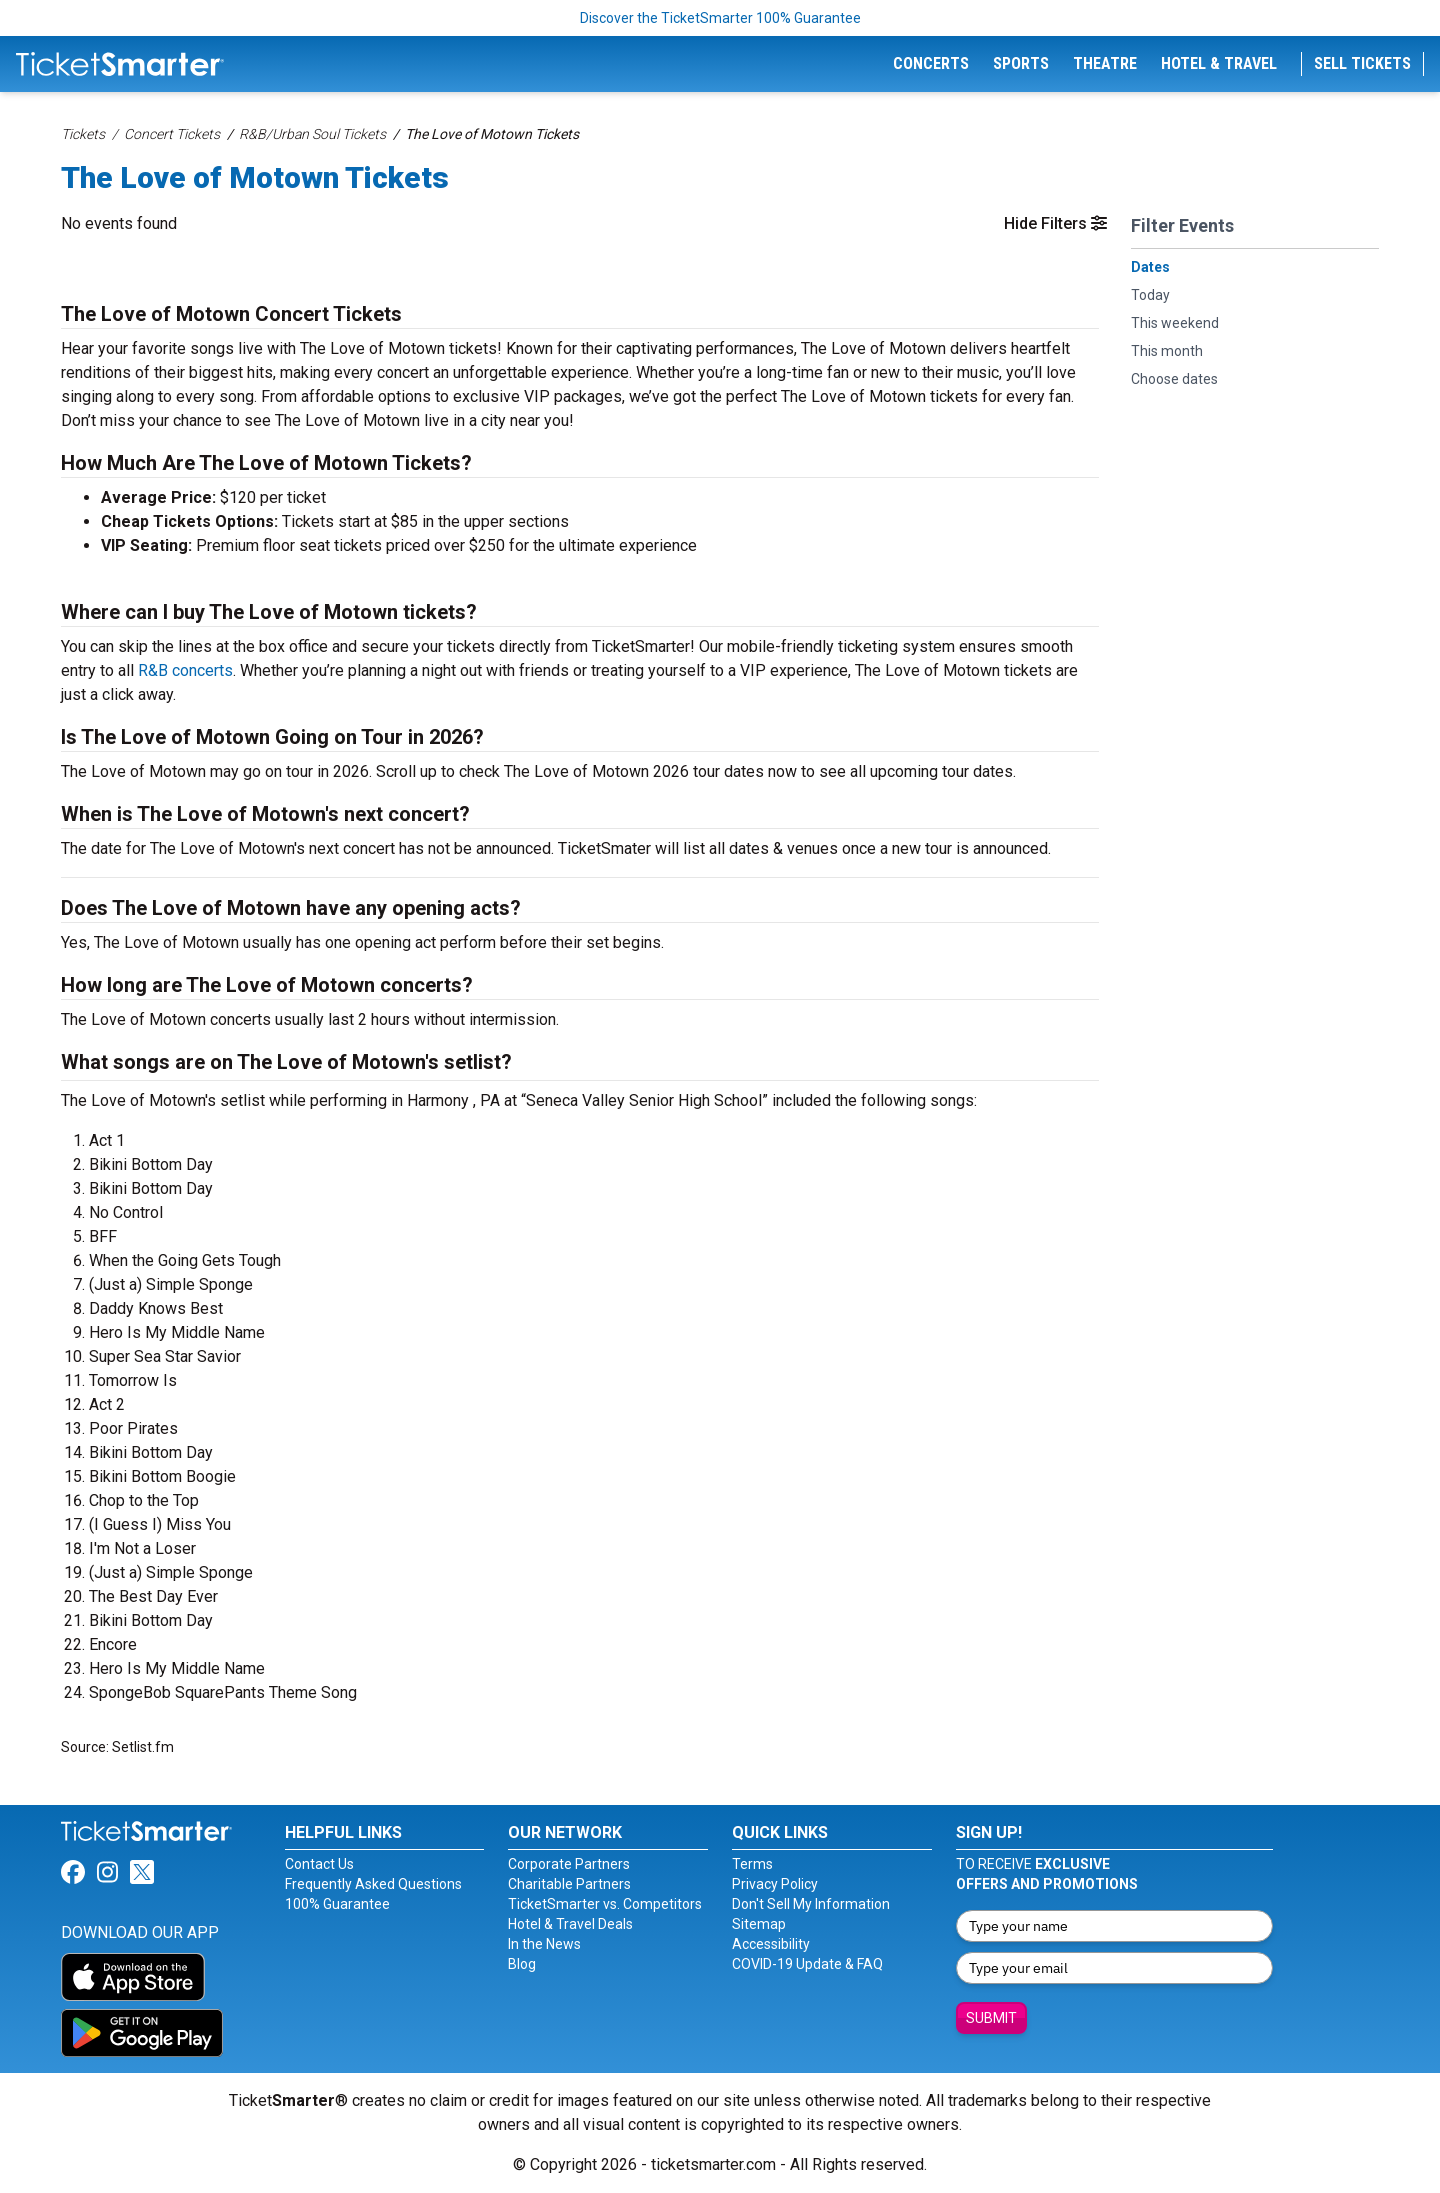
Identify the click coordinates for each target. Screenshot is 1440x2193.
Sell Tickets (1362, 63)
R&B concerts (185, 670)
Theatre (1105, 63)
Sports (1021, 63)
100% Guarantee (337, 1904)
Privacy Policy (775, 1884)
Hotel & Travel (1219, 63)
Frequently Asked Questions (373, 1884)
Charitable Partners (569, 1884)
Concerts (931, 63)
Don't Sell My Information (811, 1904)
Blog (522, 1964)
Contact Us (319, 1864)
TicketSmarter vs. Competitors (605, 1904)
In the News (544, 1944)
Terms (752, 1864)
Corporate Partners (569, 1864)
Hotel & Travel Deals (570, 1924)
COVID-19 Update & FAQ (807, 1964)
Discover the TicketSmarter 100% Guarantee (720, 18)
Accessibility (771, 1944)
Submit (991, 2018)
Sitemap (759, 1924)
